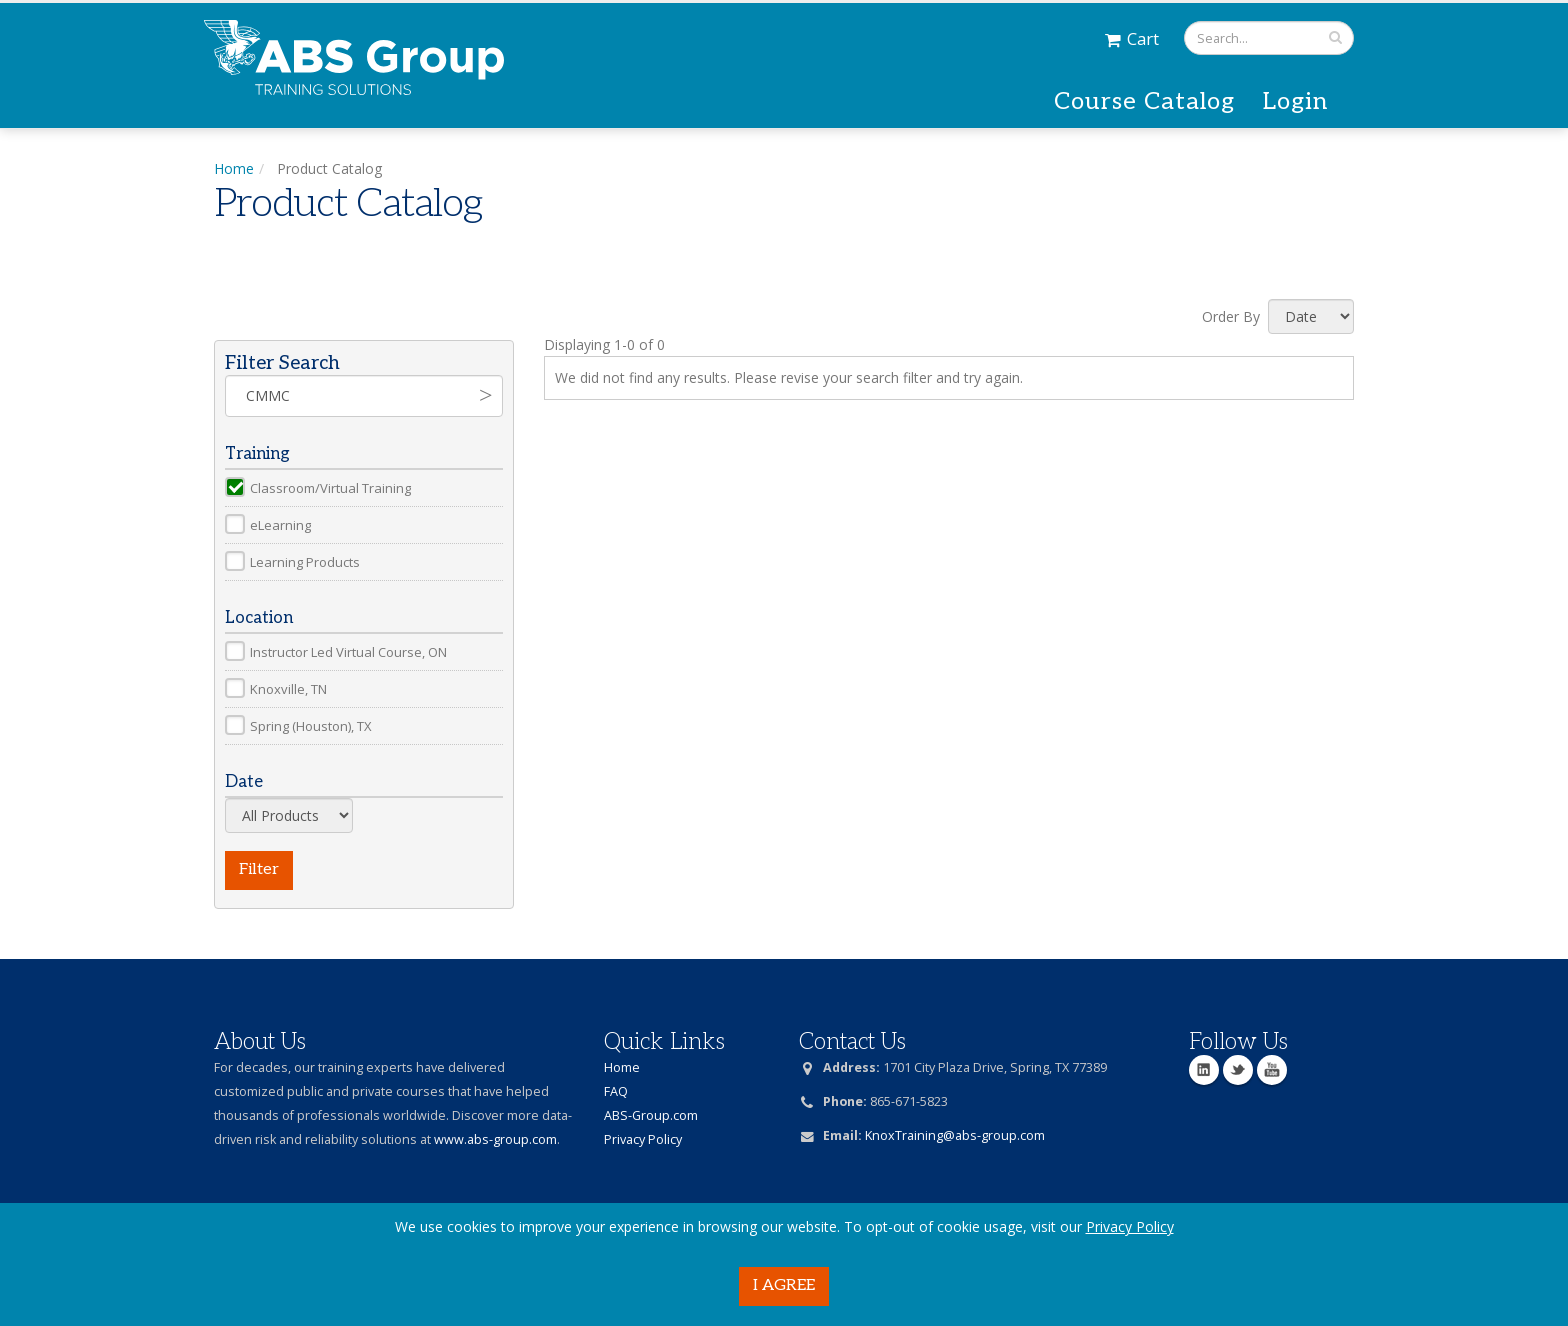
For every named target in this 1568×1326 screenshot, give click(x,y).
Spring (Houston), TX (311, 726)
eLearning (280, 525)
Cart (1132, 38)
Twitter (1238, 1070)
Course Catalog (1144, 101)
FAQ (616, 1091)
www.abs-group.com (495, 1139)
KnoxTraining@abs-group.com (955, 1135)
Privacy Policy (1130, 1226)
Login (1295, 101)
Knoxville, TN (288, 689)
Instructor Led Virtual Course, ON (348, 652)
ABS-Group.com (651, 1115)
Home (234, 168)
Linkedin (1204, 1070)
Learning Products (305, 562)
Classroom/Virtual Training (330, 488)
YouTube (1272, 1070)
